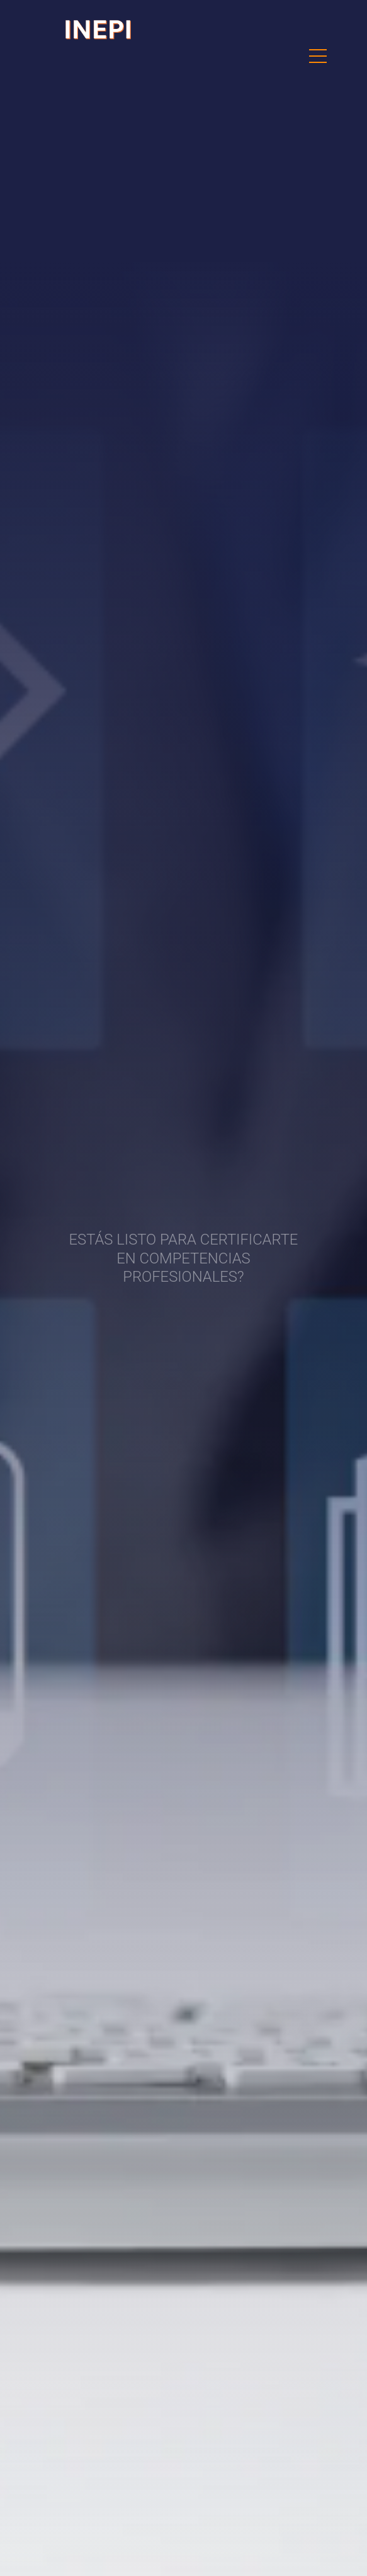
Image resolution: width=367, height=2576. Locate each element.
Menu (318, 49)
